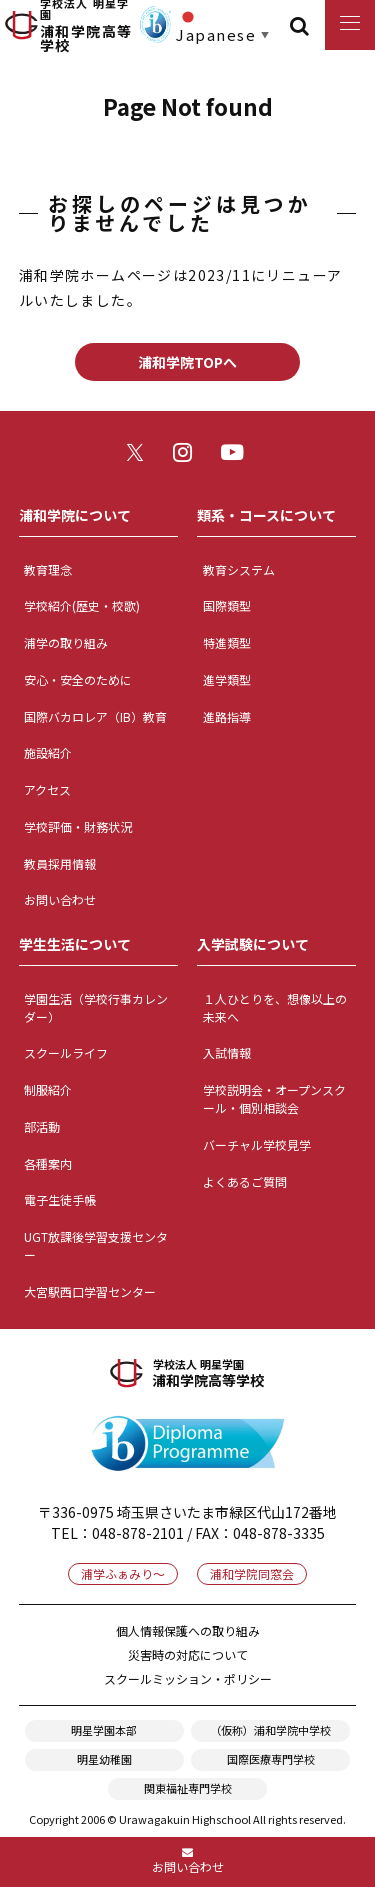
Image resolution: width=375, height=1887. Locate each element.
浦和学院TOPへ (187, 362)
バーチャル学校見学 (257, 1144)
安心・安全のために (78, 679)
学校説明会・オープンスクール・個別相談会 (274, 1098)
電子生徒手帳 (60, 1199)
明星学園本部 (104, 1730)
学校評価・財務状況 (78, 826)
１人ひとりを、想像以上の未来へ (275, 1007)
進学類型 (227, 679)
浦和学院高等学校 (87, 25)
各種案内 (48, 1163)
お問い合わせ (60, 899)
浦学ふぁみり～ (123, 1573)
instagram (188, 456)
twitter (139, 456)
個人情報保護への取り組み (188, 1630)
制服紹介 (48, 1089)
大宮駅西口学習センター (90, 1291)
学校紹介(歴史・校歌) (82, 605)
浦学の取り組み (66, 642)
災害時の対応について (188, 1654)
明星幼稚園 (104, 1759)
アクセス (47, 789)
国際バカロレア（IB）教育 (95, 716)
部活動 (42, 1126)
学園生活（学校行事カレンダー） (96, 1007)
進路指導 (227, 716)
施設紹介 (48, 752)
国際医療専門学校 (271, 1759)
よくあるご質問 (245, 1181)
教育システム (239, 569)
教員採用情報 (60, 863)
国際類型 (227, 605)
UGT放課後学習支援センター (96, 1245)
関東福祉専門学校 (188, 1788)
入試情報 (227, 1052)
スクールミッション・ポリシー (188, 1678)
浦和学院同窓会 (252, 1573)
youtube (236, 456)
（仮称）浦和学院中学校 (270, 1730)
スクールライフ (66, 1052)
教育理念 (48, 569)
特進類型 (227, 642)
